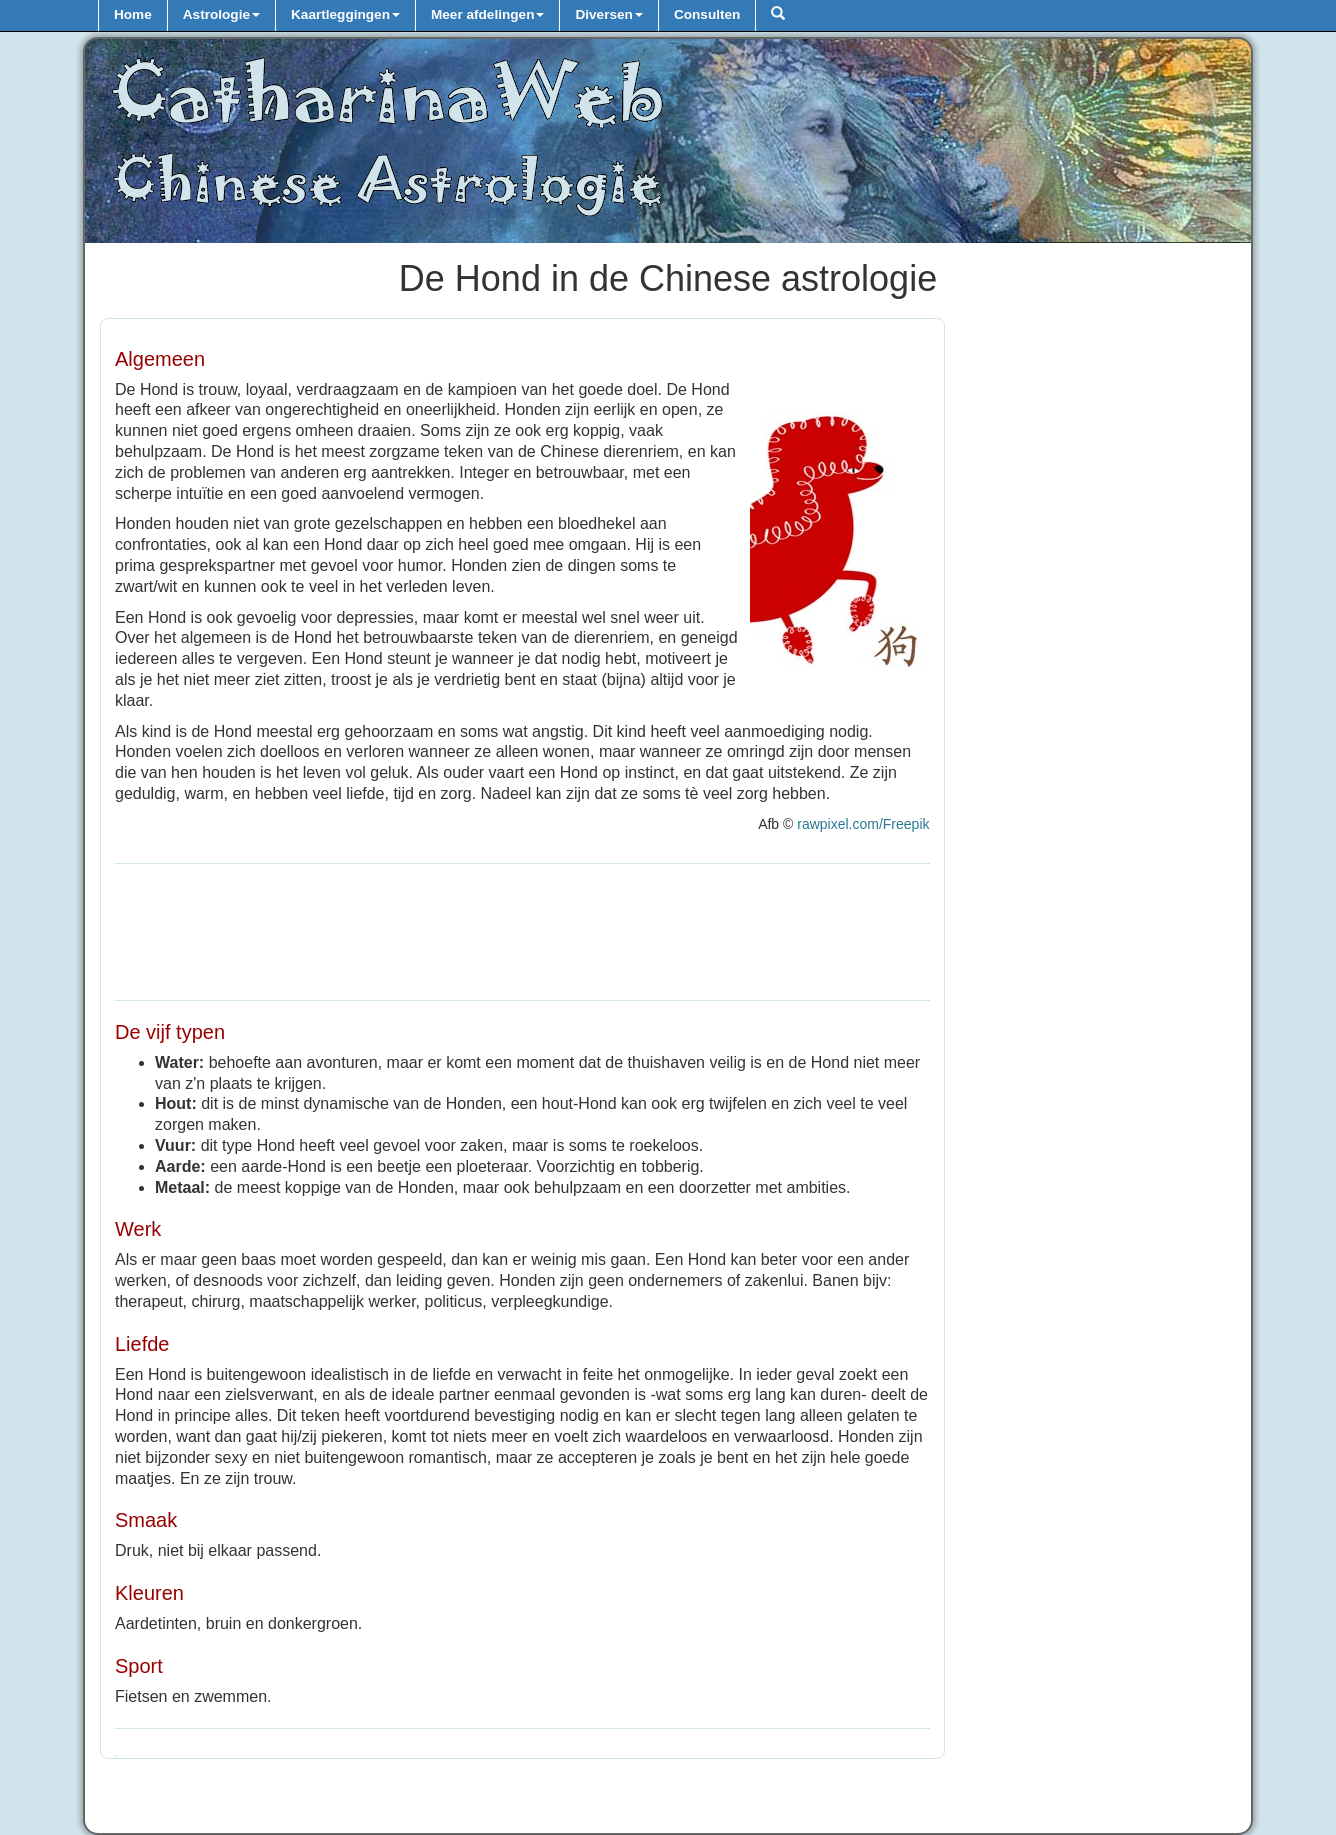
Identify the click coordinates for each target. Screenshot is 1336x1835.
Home (133, 14)
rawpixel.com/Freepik (863, 824)
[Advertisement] (522, 929)
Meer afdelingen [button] (488, 14)
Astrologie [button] (221, 14)
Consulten (707, 14)
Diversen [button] (608, 14)
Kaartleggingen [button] (345, 14)
